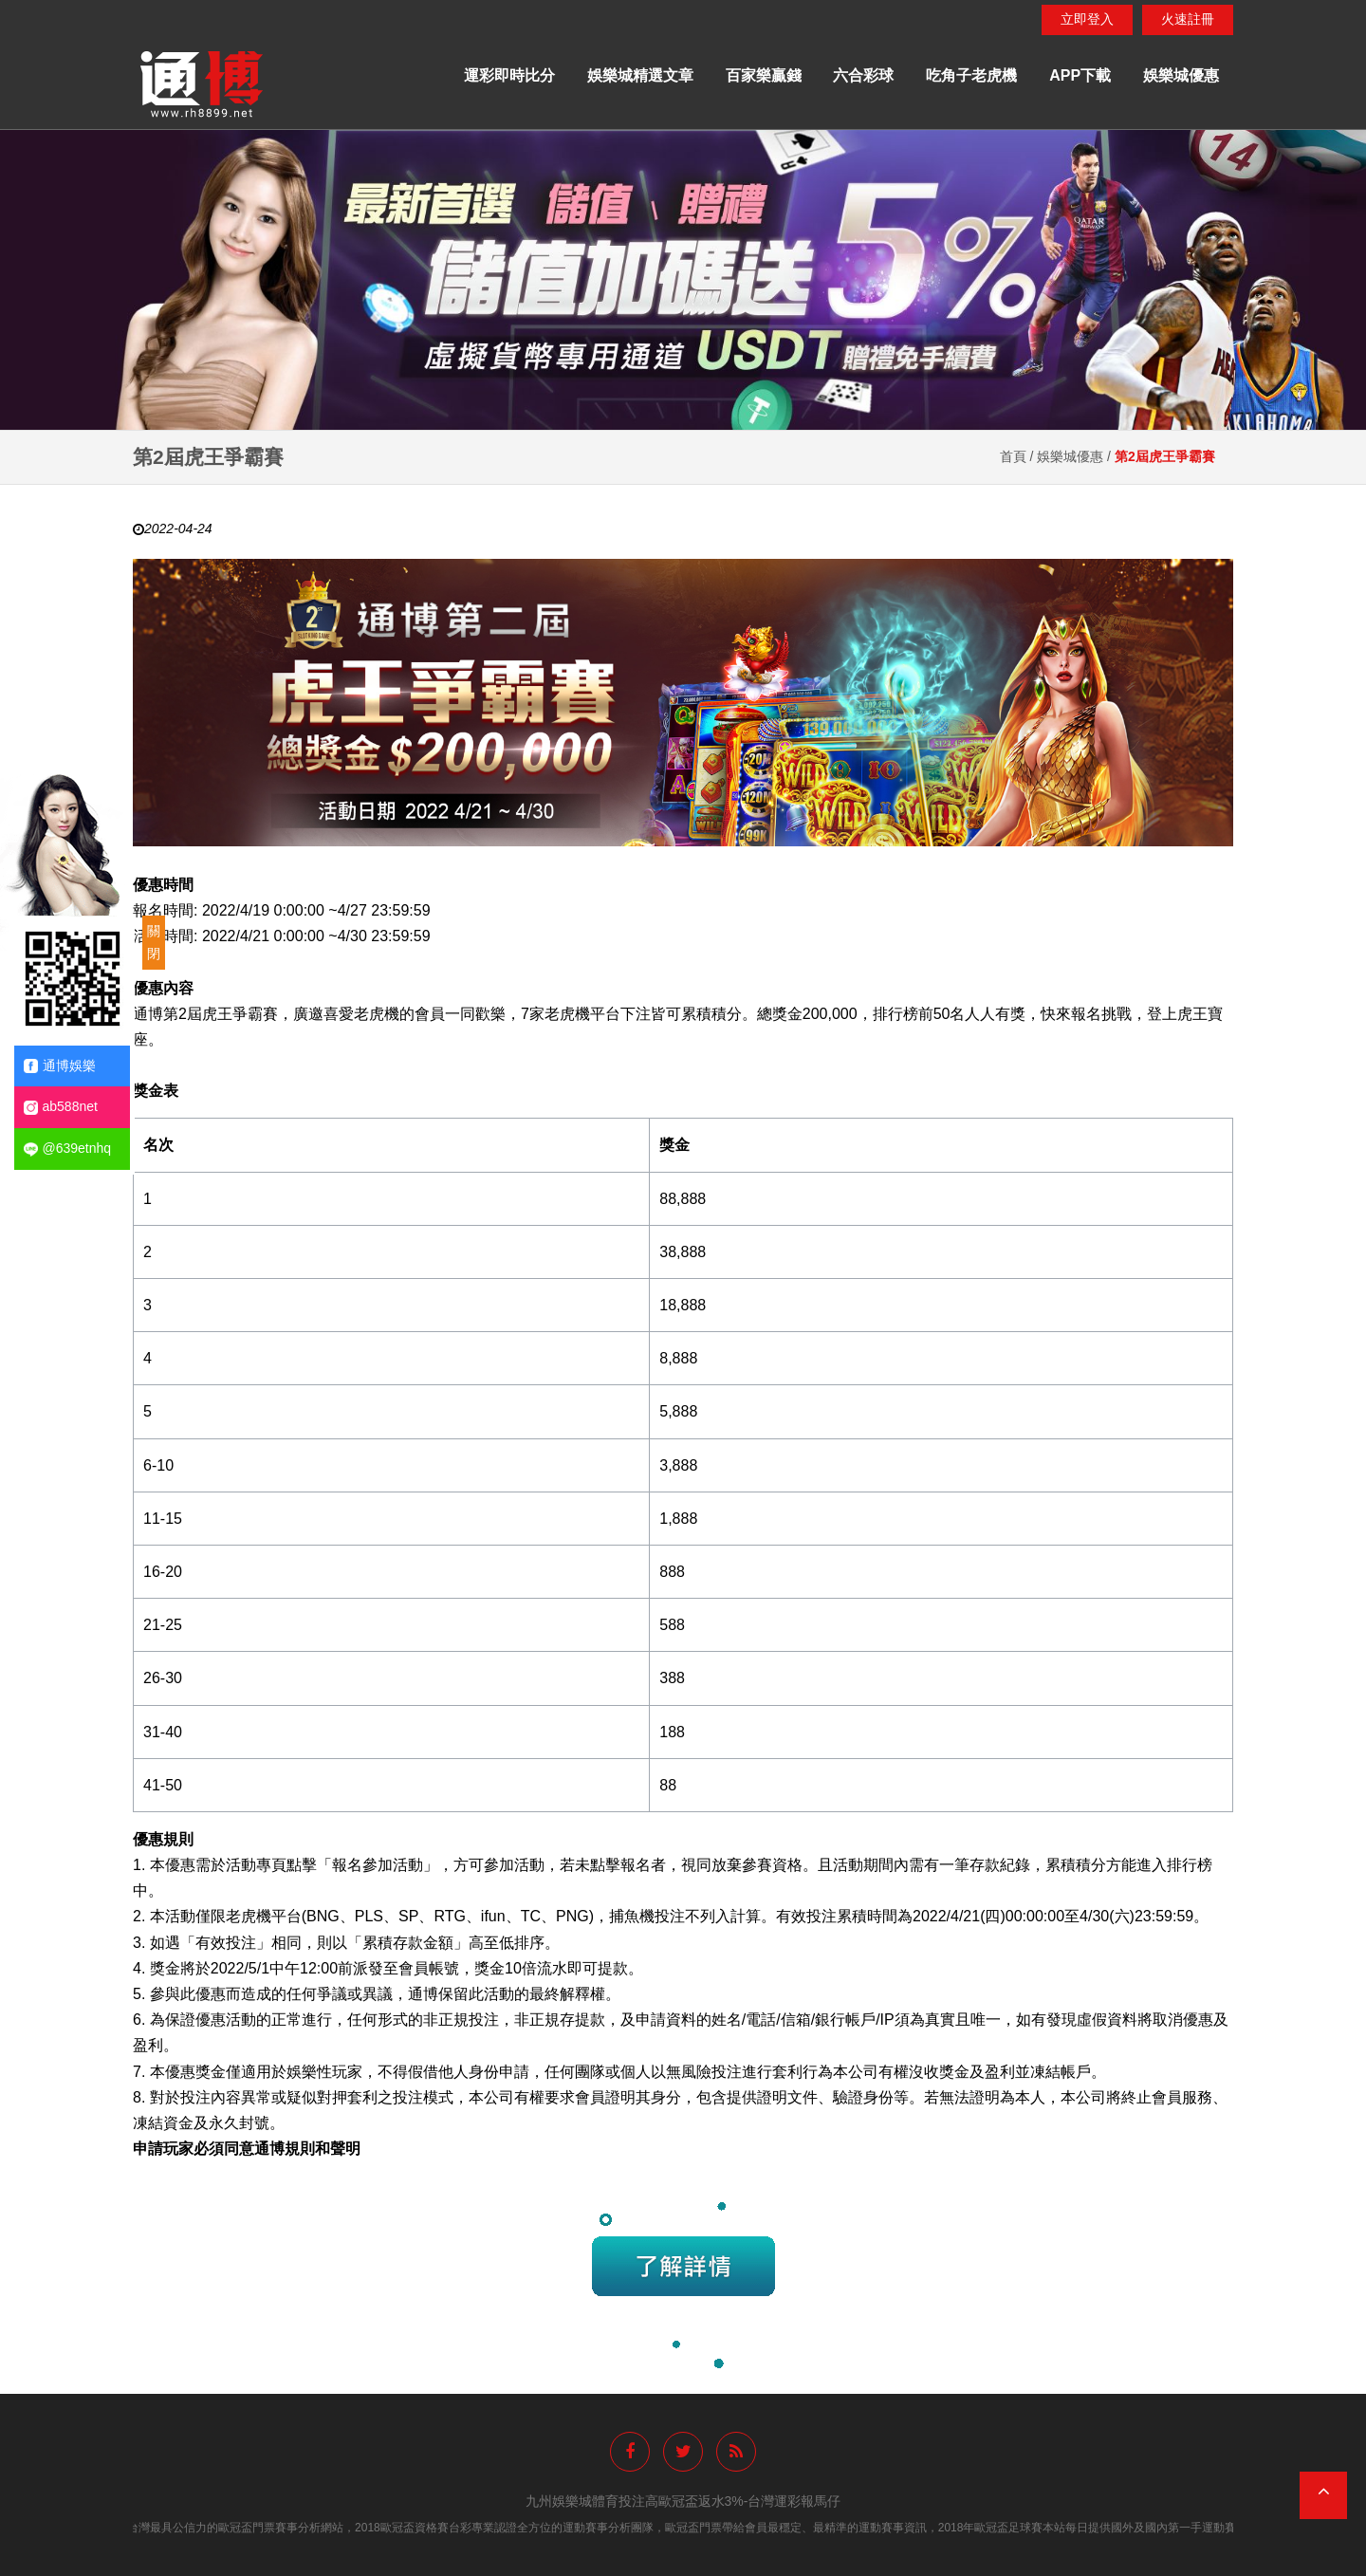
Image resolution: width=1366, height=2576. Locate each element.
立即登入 (1087, 19)
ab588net (61, 1107)
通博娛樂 (60, 1066)
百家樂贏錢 (764, 75)
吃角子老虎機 (971, 75)
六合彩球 (863, 75)
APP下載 (1080, 75)
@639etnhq (68, 1148)
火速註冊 (1187, 19)
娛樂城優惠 (1181, 75)
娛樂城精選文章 (640, 75)
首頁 (1013, 456)
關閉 (153, 942)
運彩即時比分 (509, 75)
